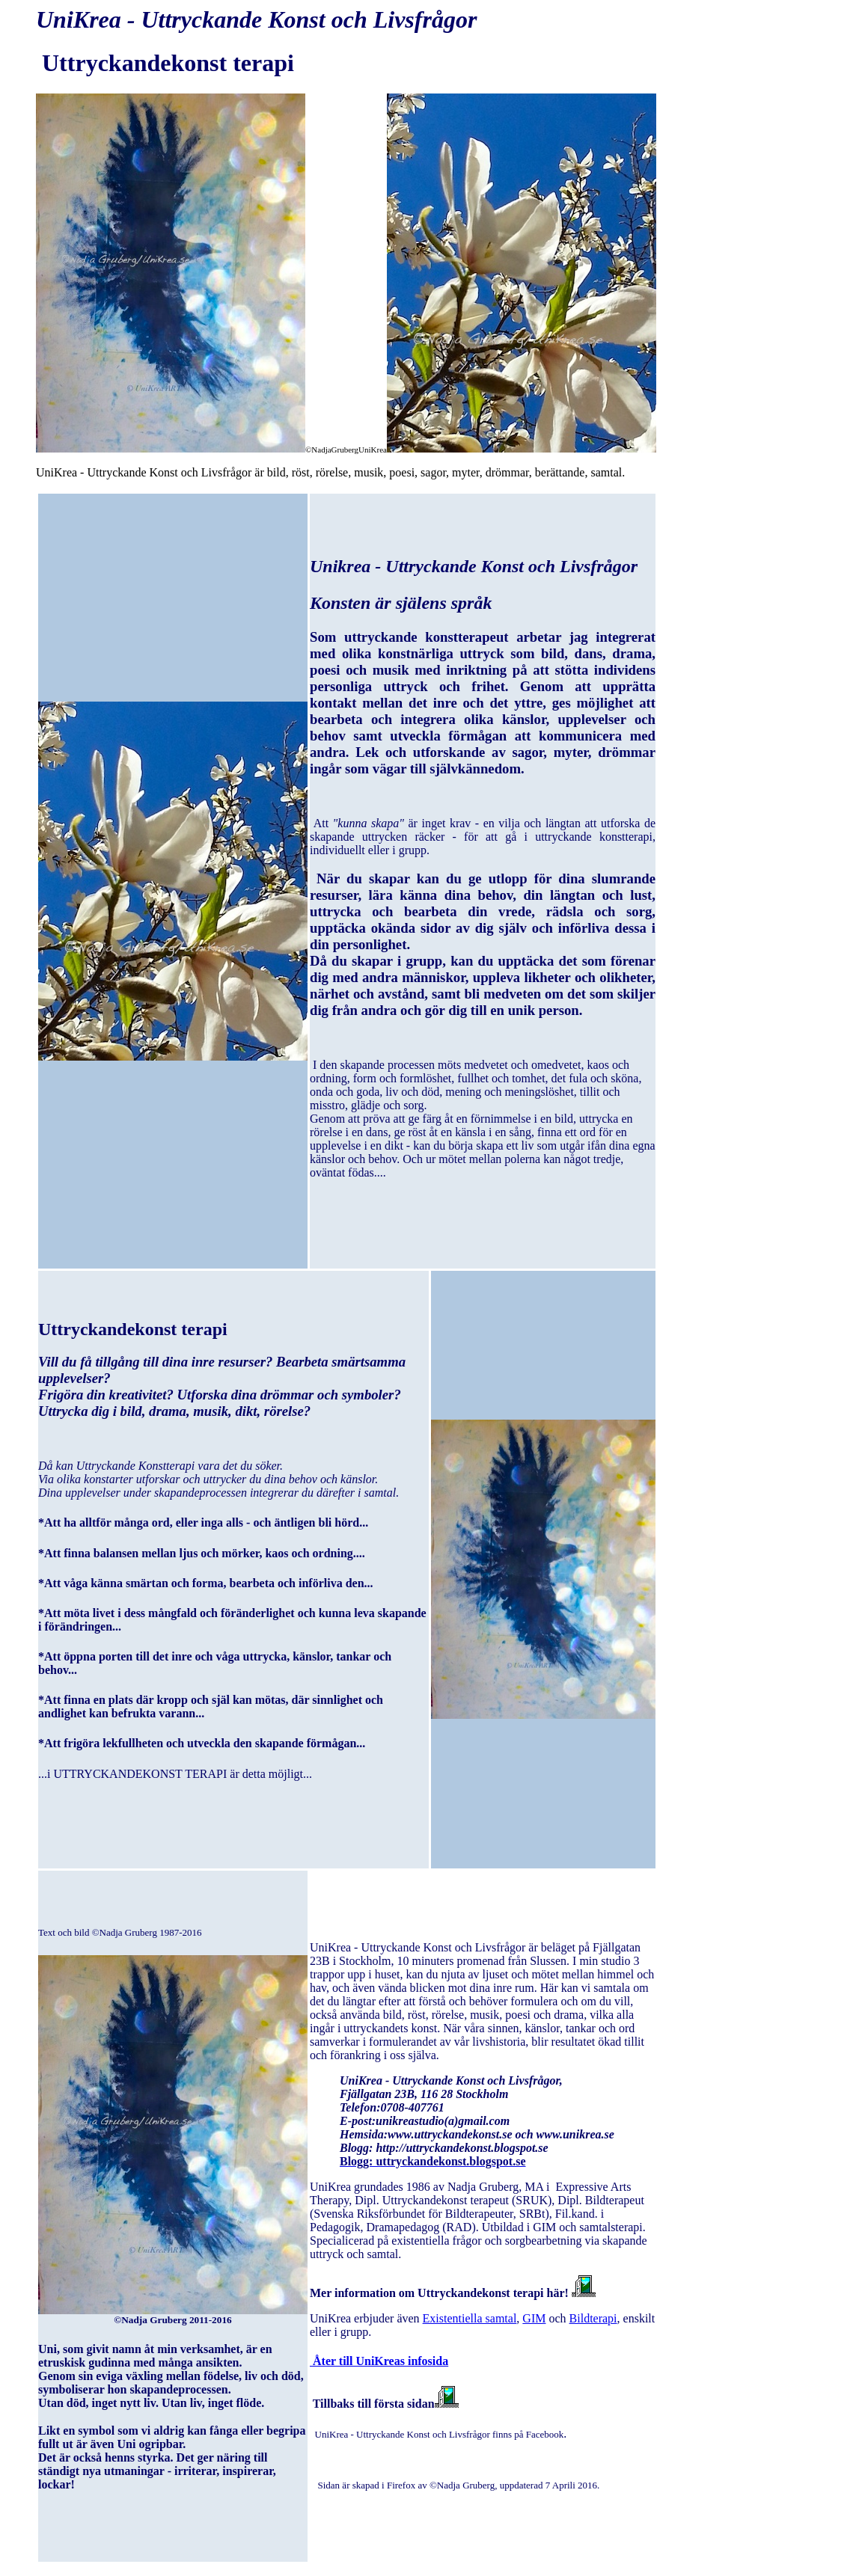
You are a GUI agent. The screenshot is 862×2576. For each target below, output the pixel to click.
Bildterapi (593, 2318)
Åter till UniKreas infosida (379, 2361)
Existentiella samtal (470, 2318)
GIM (533, 2318)
